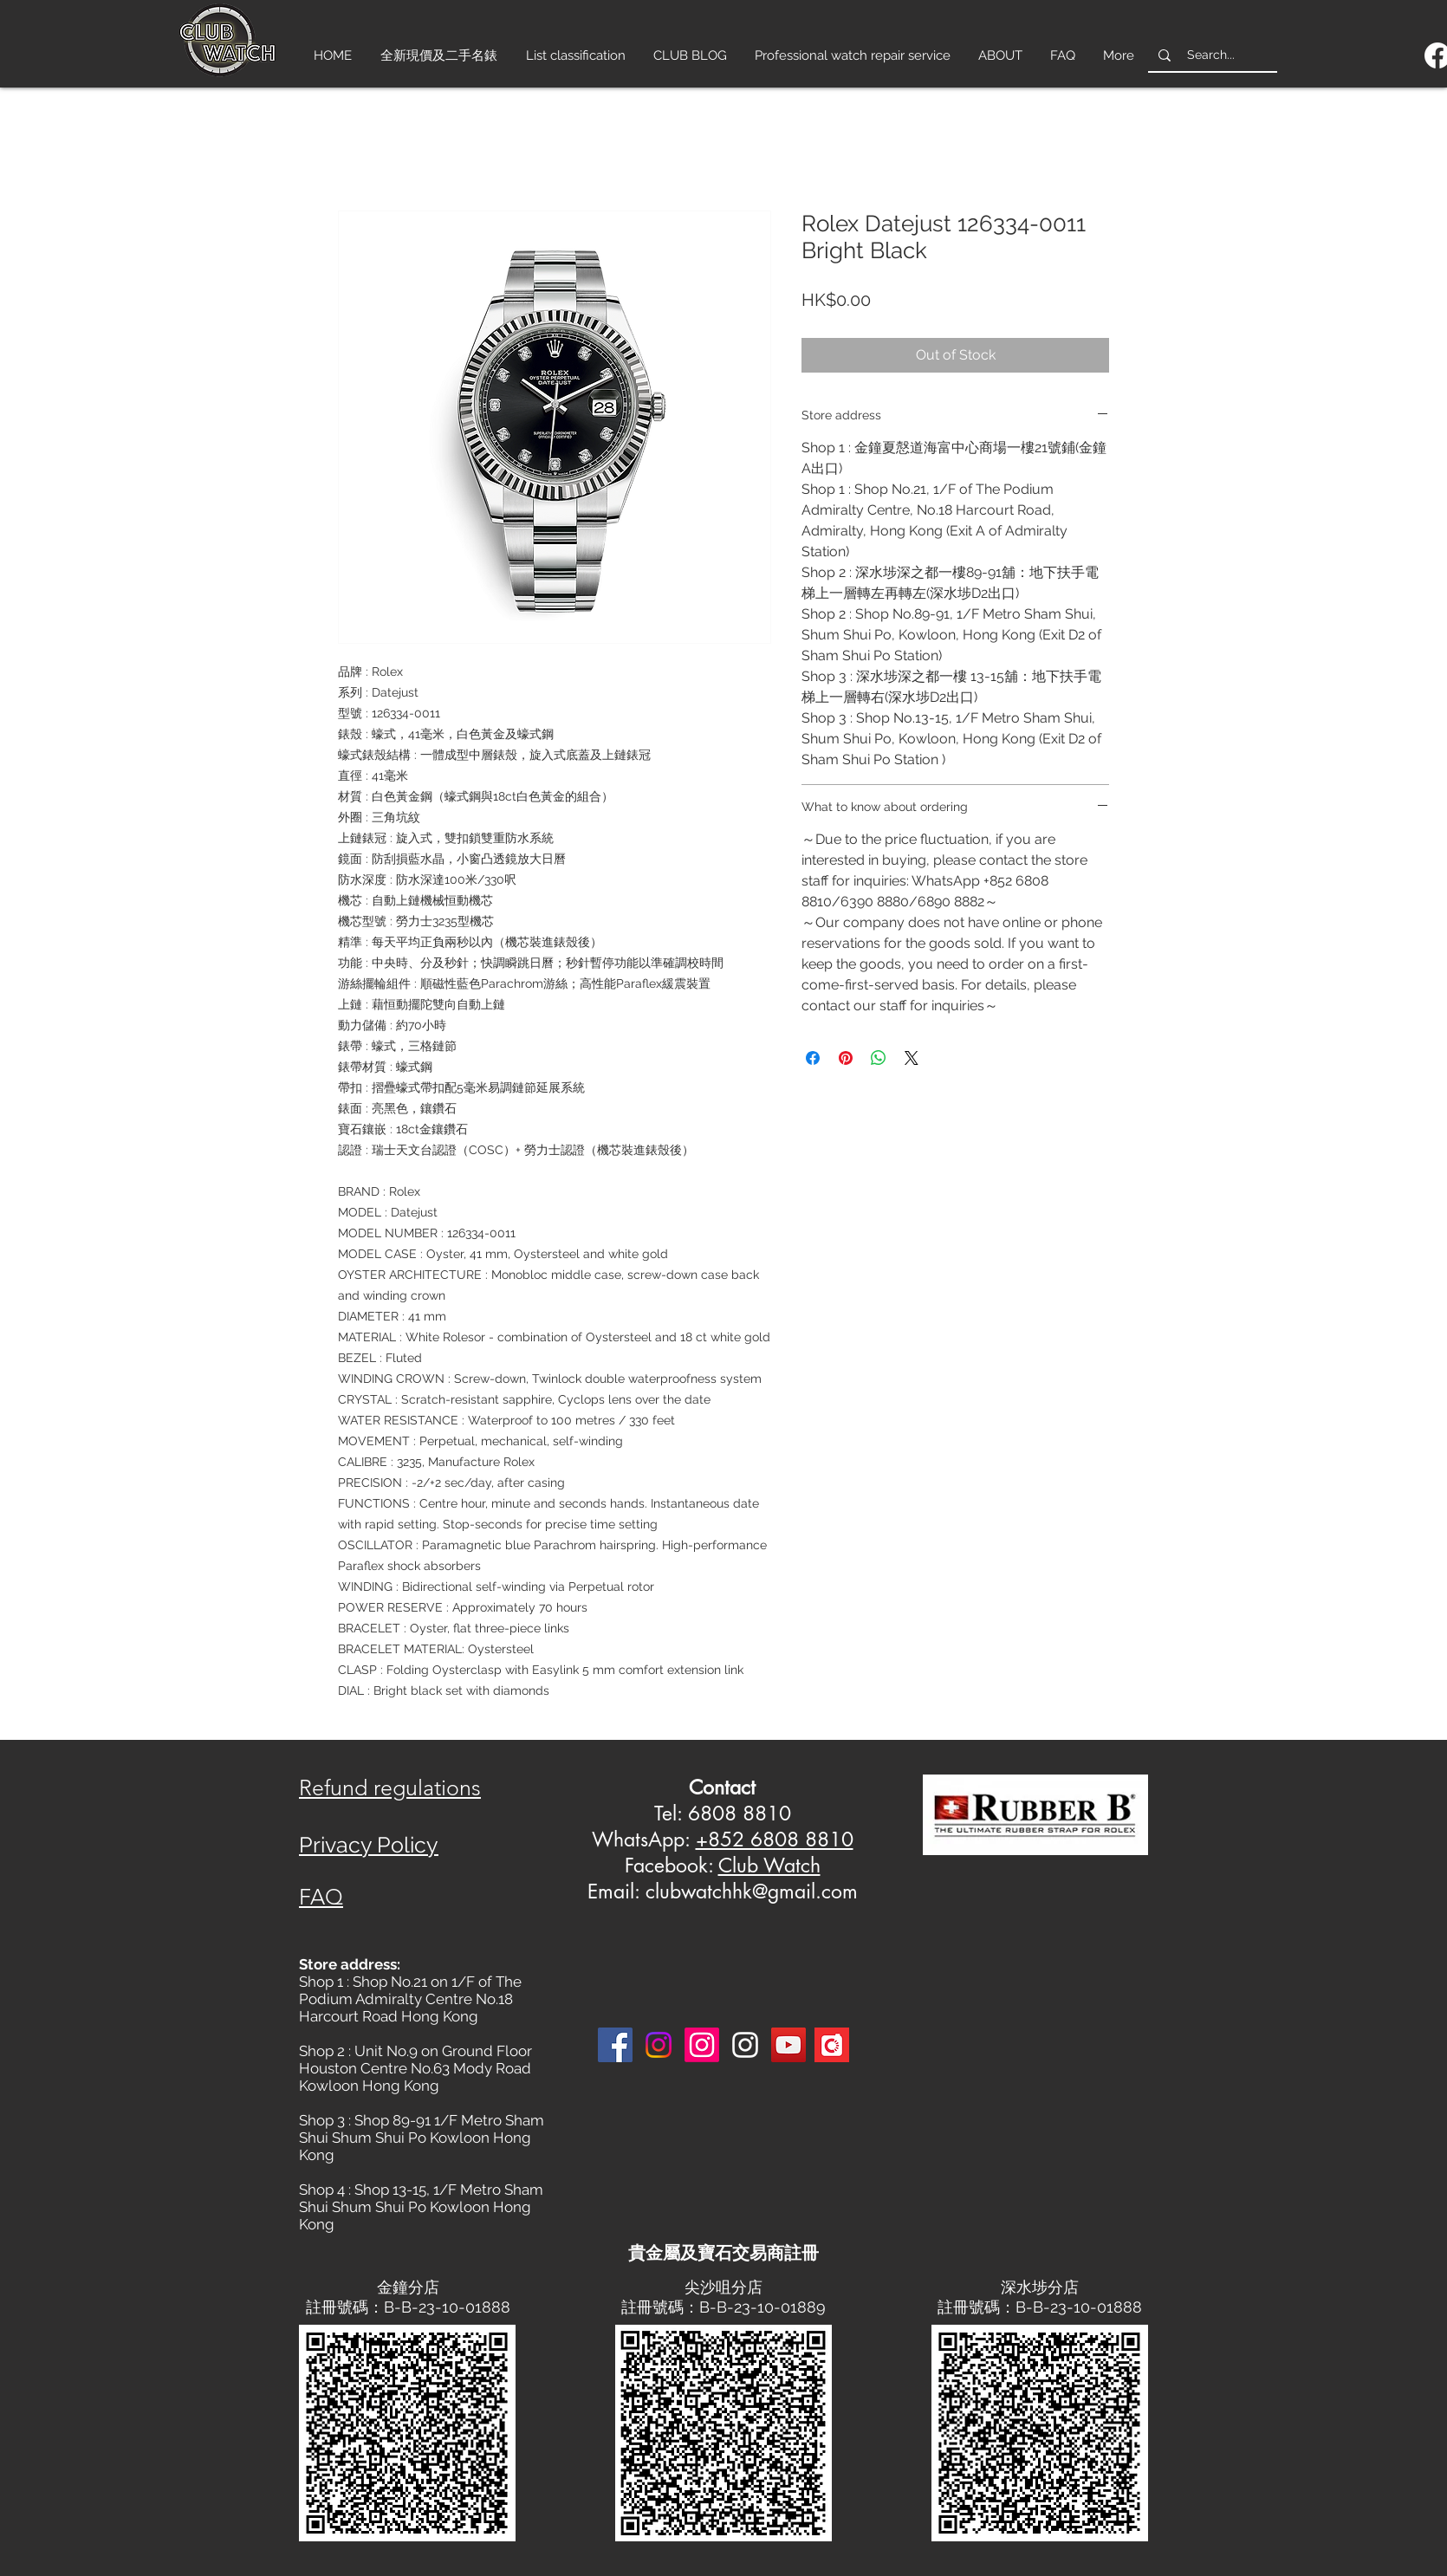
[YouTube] (788, 2045)
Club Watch (769, 1865)
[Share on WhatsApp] (878, 1058)
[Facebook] (615, 2045)
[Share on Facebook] (812, 1058)
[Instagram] (658, 2045)
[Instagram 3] (745, 2045)
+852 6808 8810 (774, 1840)
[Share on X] (911, 1058)
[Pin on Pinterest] (845, 1058)
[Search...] (1211, 55)
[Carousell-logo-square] (831, 2045)
